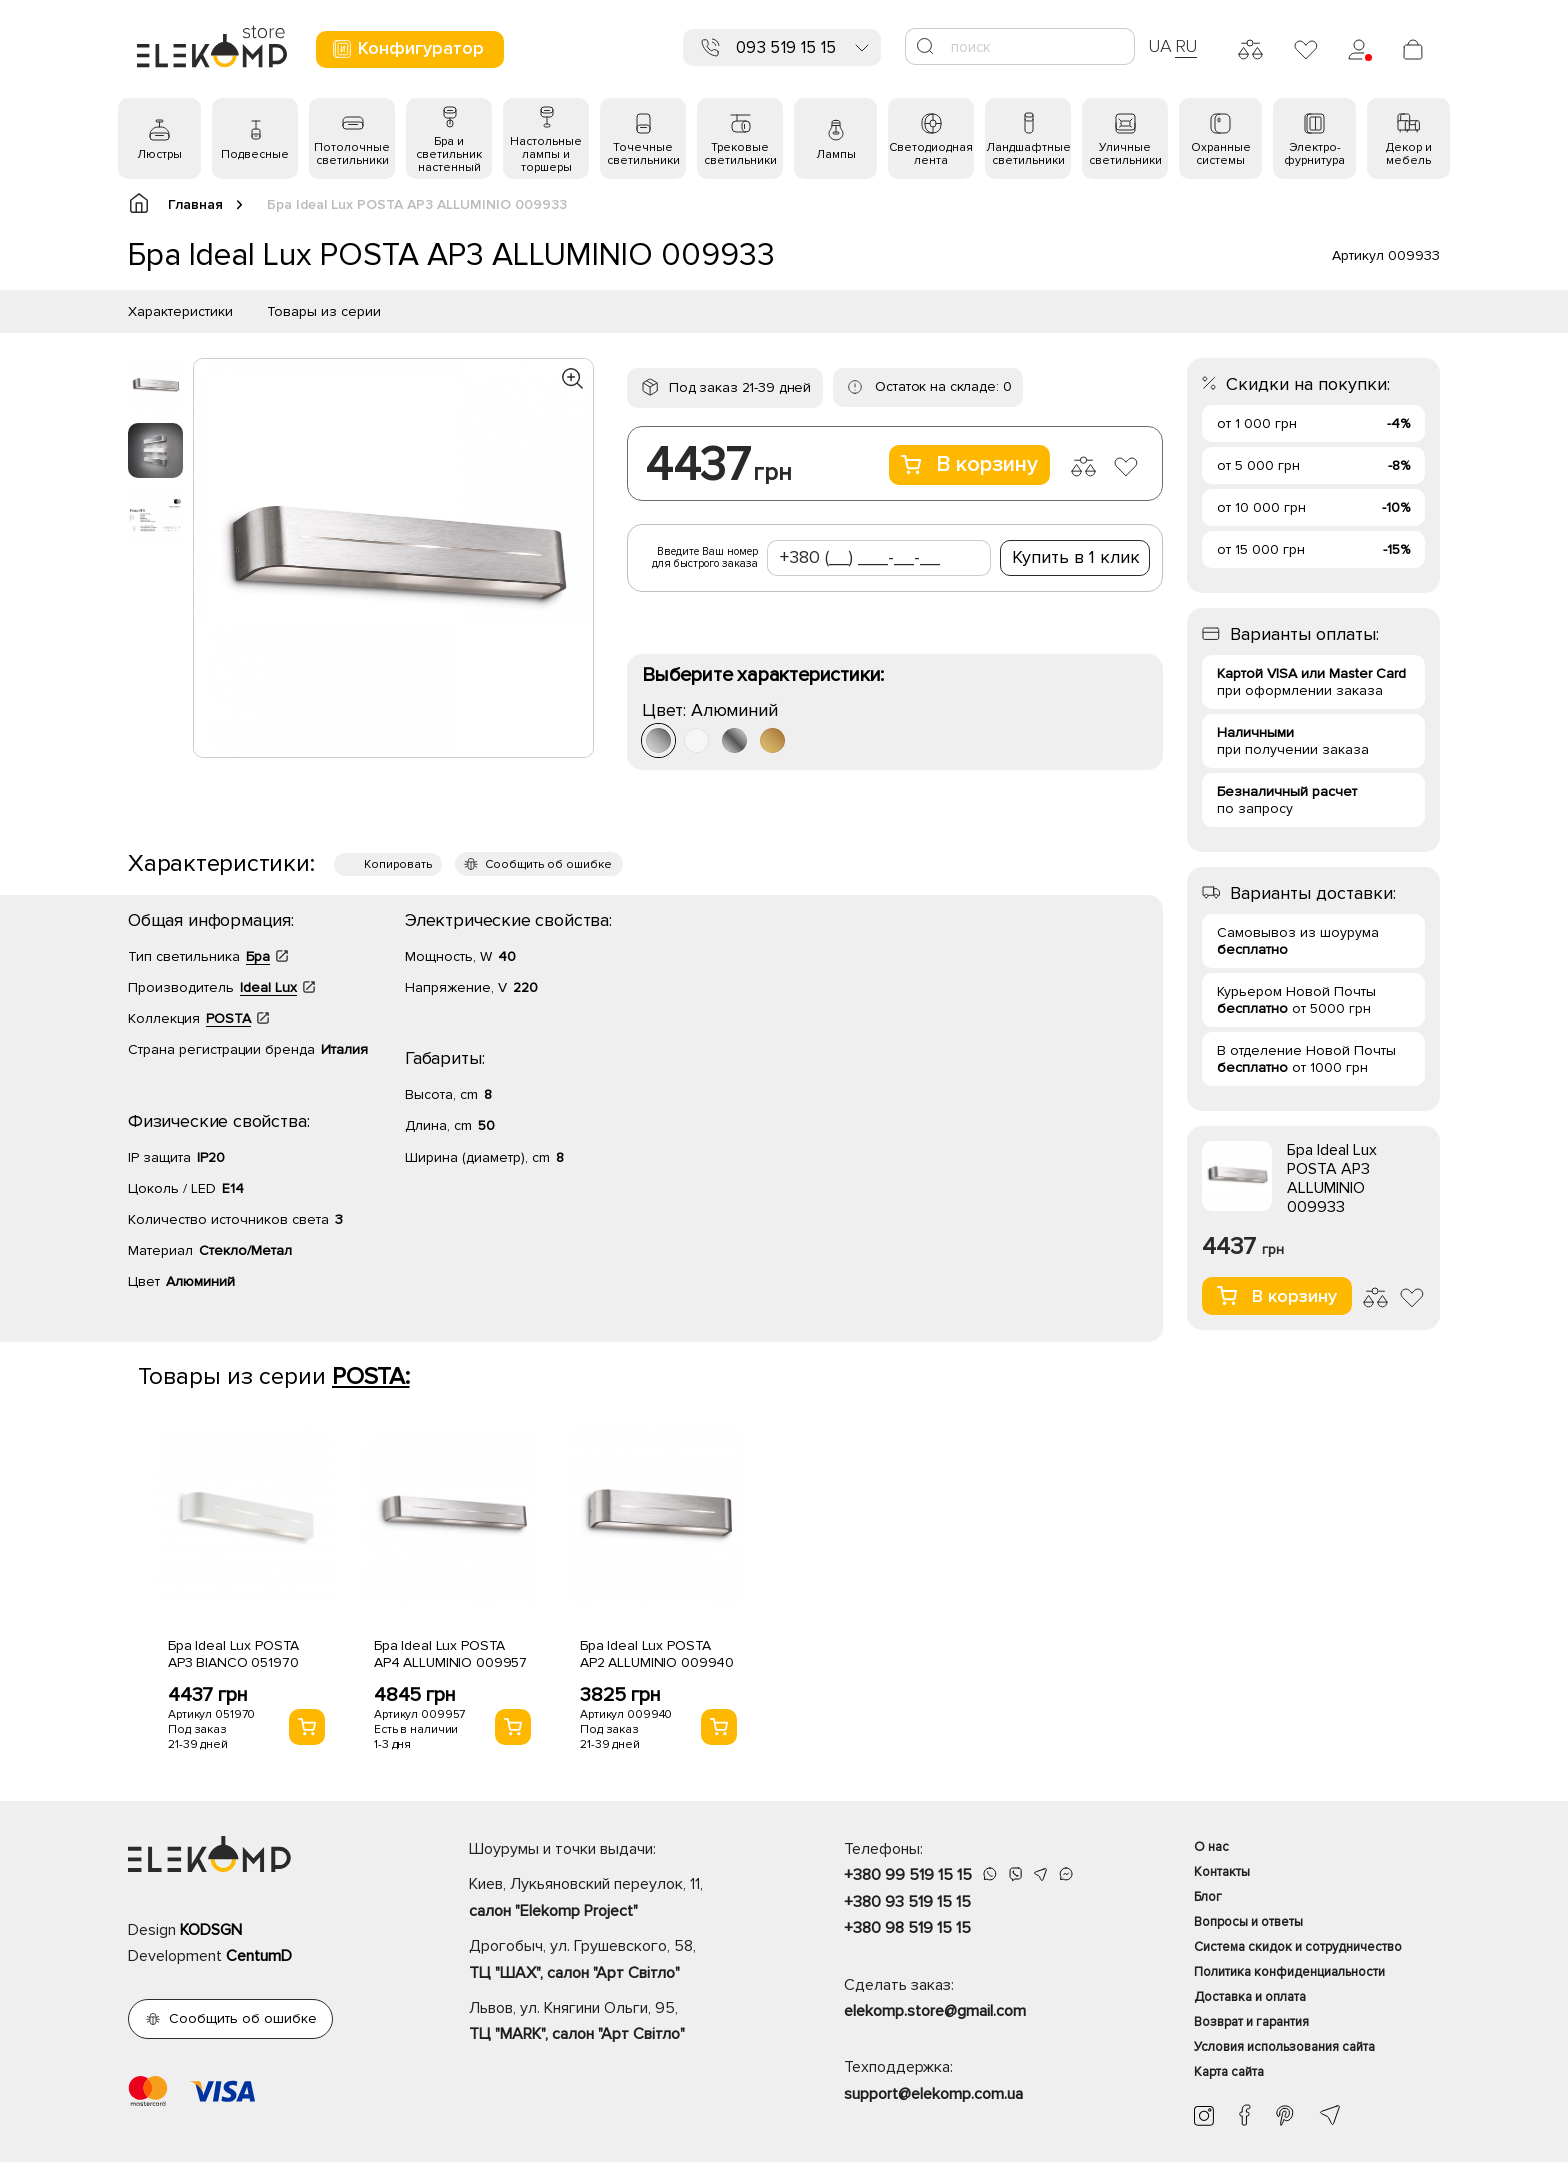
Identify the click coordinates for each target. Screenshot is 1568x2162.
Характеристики (180, 311)
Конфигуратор (407, 48)
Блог (1208, 1897)
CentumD (259, 1956)
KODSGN (211, 1930)
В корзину (969, 464)
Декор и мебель (1409, 154)
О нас (1211, 1847)
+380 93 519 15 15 (907, 1902)
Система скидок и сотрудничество (1298, 1947)
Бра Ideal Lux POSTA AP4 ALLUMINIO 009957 (450, 1654)
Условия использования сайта (1284, 2047)
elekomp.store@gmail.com (935, 2011)
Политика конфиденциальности (1289, 1972)
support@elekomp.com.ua (933, 2094)
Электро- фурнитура (1314, 154)
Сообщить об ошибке (548, 864)
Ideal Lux (268, 987)
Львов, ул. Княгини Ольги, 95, (621, 2023)
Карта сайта (1229, 2072)
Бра (258, 956)
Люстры (159, 154)
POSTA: (371, 1376)
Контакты (1222, 1872)
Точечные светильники (643, 154)
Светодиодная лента (931, 154)
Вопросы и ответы (1248, 1922)
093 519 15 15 (786, 47)
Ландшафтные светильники (1028, 154)
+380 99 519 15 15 (908, 1875)
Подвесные (255, 154)
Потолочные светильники (352, 154)
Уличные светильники (1125, 154)
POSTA (228, 1018)
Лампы (836, 154)
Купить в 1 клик (1076, 557)
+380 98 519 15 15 (907, 1928)
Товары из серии (324, 311)
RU (1186, 46)
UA (1160, 46)
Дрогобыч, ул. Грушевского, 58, (621, 1961)
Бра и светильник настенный (449, 154)
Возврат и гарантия (1251, 2022)
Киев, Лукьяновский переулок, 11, (621, 1899)
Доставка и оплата (1250, 1997)
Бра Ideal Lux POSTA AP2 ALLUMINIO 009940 (657, 1654)
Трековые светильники (740, 154)
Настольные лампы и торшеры (546, 154)
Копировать (398, 864)
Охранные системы (1221, 154)
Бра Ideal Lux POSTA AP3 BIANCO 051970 (233, 1654)
